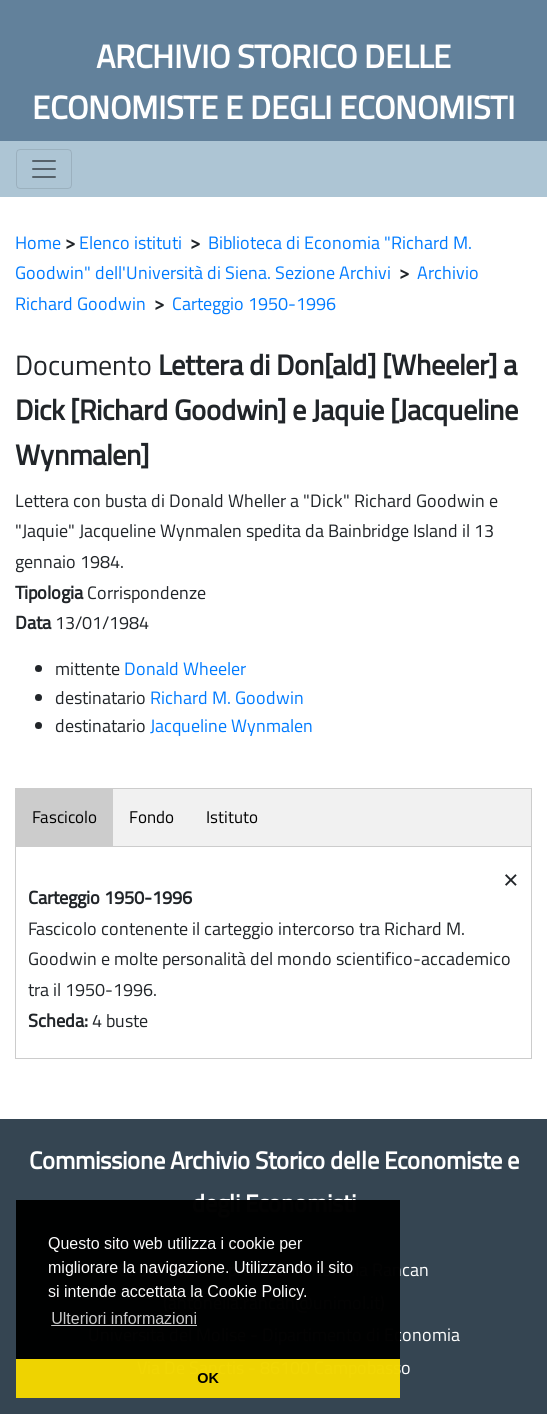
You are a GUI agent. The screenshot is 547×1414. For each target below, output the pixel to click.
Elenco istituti (130, 242)
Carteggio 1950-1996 (254, 303)
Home (38, 242)
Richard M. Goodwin (227, 697)
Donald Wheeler (185, 668)
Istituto (232, 817)
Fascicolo (64, 817)
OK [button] (208, 1378)
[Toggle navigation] (44, 169)
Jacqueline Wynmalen (231, 725)
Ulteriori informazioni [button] (124, 1318)
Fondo (151, 817)
